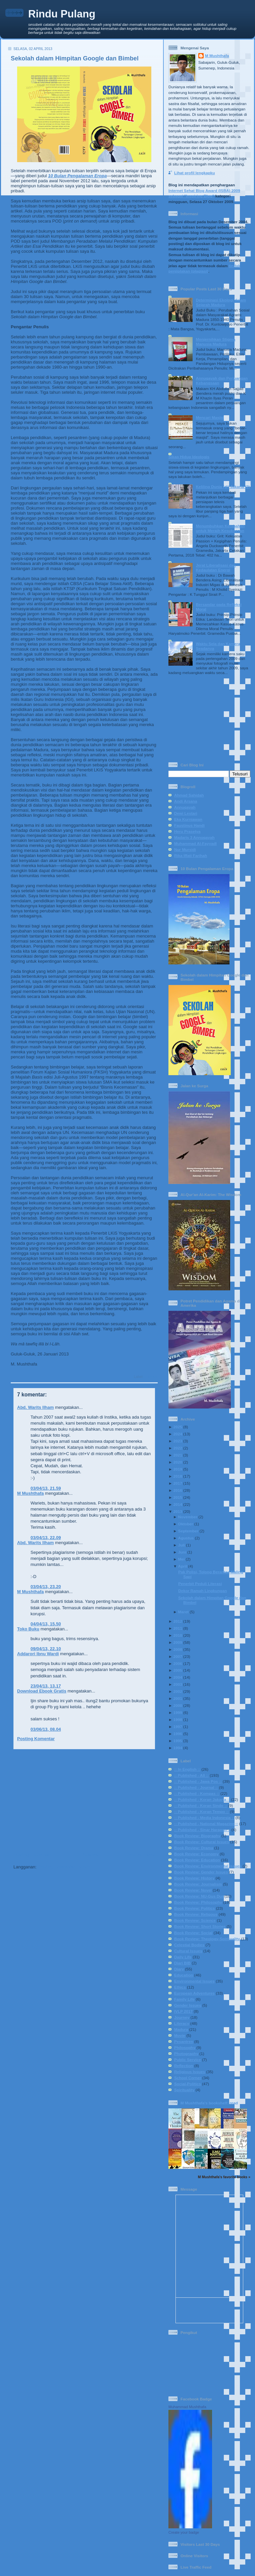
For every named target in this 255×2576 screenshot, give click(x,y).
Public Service (187, 2059)
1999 (177, 1712)
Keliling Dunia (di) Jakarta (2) (223, 486)
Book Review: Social (193, 1932)
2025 (177, 1427)
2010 (177, 1635)
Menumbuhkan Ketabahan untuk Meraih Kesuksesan (220, 528)
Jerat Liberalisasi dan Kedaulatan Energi (216, 567)
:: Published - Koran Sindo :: (200, 1805)
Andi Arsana (185, 801)
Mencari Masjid (210, 417)
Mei (181, 1559)
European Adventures (194, 1993)
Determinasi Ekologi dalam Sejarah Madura (221, 302)
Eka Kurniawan (188, 819)
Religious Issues (189, 2071)
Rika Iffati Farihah (190, 855)
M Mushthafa (30, 1493)
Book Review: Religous (195, 1914)
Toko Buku (28, 1628)
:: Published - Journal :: (196, 1787)
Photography (186, 2053)
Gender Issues (187, 2005)
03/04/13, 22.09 (46, 1537)
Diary (179, 1969)
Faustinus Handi (189, 825)
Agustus (186, 1538)
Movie (179, 2035)
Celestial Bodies (189, 1945)
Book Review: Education (197, 1860)
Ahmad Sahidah (189, 795)
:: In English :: (187, 1769)
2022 (177, 1448)
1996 (177, 1733)
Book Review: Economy (196, 1854)
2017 (177, 1483)
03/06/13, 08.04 (46, 1729)
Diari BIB (182, 1963)
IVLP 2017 (183, 2011)
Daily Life (183, 1957)
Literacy (151, 1377)
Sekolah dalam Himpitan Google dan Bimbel (75, 58)
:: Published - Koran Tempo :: (201, 1811)
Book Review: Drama (193, 1848)
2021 (177, 1455)
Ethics (180, 1987)
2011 (177, 1628)
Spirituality (184, 2090)
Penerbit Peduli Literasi (200, 1583)
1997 (177, 1726)
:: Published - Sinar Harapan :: (202, 1829)
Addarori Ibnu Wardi (38, 1653)
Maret (183, 1612)
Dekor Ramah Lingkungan (202, 1590)
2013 (177, 1511)
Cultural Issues (188, 1951)
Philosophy (184, 2047)
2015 (177, 1497)
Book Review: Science (195, 1920)
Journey (181, 2017)
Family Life (184, 1999)
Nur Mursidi (185, 849)
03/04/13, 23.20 (46, 1586)
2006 (177, 1663)
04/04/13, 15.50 (46, 1623)
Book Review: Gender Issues (201, 1872)
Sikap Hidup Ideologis (188, 457)
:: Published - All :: (191, 1775)
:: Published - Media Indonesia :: (204, 1817)
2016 (177, 1490)
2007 (177, 1656)
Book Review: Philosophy (198, 1902)
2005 (177, 1670)
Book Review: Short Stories (199, 1926)
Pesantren (183, 2041)
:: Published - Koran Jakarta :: (202, 1799)
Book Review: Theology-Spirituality (207, 1939)
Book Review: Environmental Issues (208, 1866)
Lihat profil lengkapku (194, 173)
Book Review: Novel (193, 1890)
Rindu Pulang (61, 14)
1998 (177, 1719)
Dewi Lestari (185, 813)
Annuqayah (185, 807)
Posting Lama (140, 1854)
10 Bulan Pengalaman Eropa (77, 175)
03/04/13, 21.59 (46, 1488)
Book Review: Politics (194, 1908)
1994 (177, 1748)
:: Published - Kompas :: (196, 1793)
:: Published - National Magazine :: (206, 1823)
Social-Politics (187, 2084)
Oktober (185, 1524)
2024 (177, 1434)
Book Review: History (194, 1878)
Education (183, 1975)
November (187, 1517)
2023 (177, 1441)
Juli (181, 1545)
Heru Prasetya (187, 831)
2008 (177, 1649)
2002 (177, 1691)
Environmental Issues (194, 1981)
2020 (177, 1462)
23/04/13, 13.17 (46, 1685)
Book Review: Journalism (198, 1884)
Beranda (90, 1854)
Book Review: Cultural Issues (201, 1842)
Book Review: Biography (197, 1835)
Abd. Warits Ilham (35, 1407)
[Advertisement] (82, 1801)
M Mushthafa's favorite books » (224, 2177)
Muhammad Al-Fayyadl (195, 843)
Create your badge (183, 2532)
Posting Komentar (36, 1738)
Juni (182, 1552)
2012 (177, 1621)
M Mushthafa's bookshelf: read (209, 2103)
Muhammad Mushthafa (187, 2407)
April (182, 1566)
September (188, 1531)
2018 (177, 1476)
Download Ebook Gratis (41, 1691)
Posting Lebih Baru (33, 1854)
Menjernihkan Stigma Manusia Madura (216, 341)
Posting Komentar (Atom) (64, 1866)
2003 (177, 1684)
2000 (177, 1705)
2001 (177, 1698)
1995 (177, 1740)
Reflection (183, 2065)
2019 (177, 1469)
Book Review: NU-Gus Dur (198, 1896)
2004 (177, 1677)
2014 (177, 1504)
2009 (177, 1642)
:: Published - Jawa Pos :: (198, 1781)
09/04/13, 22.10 (46, 1648)
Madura (181, 2029)
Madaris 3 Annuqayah (194, 837)
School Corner (187, 2078)
